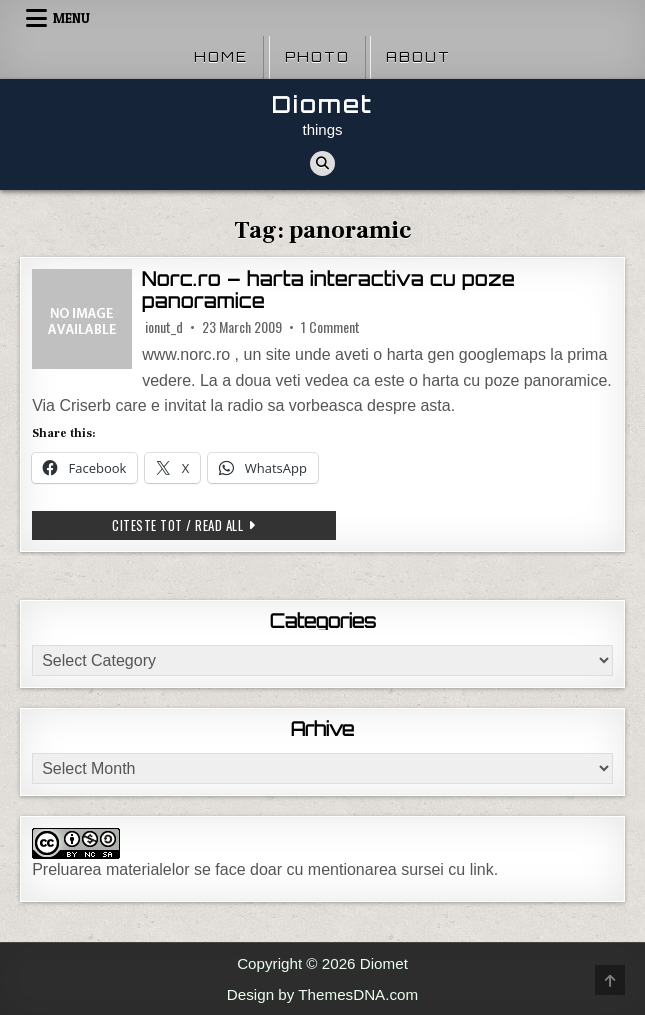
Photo (317, 57)
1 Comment (330, 327)
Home (221, 57)
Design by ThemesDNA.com (322, 994)
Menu (71, 18)
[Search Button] (322, 163)
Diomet (322, 104)
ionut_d (164, 327)
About (418, 57)
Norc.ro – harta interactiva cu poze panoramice (328, 290)
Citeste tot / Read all (224, 524)
